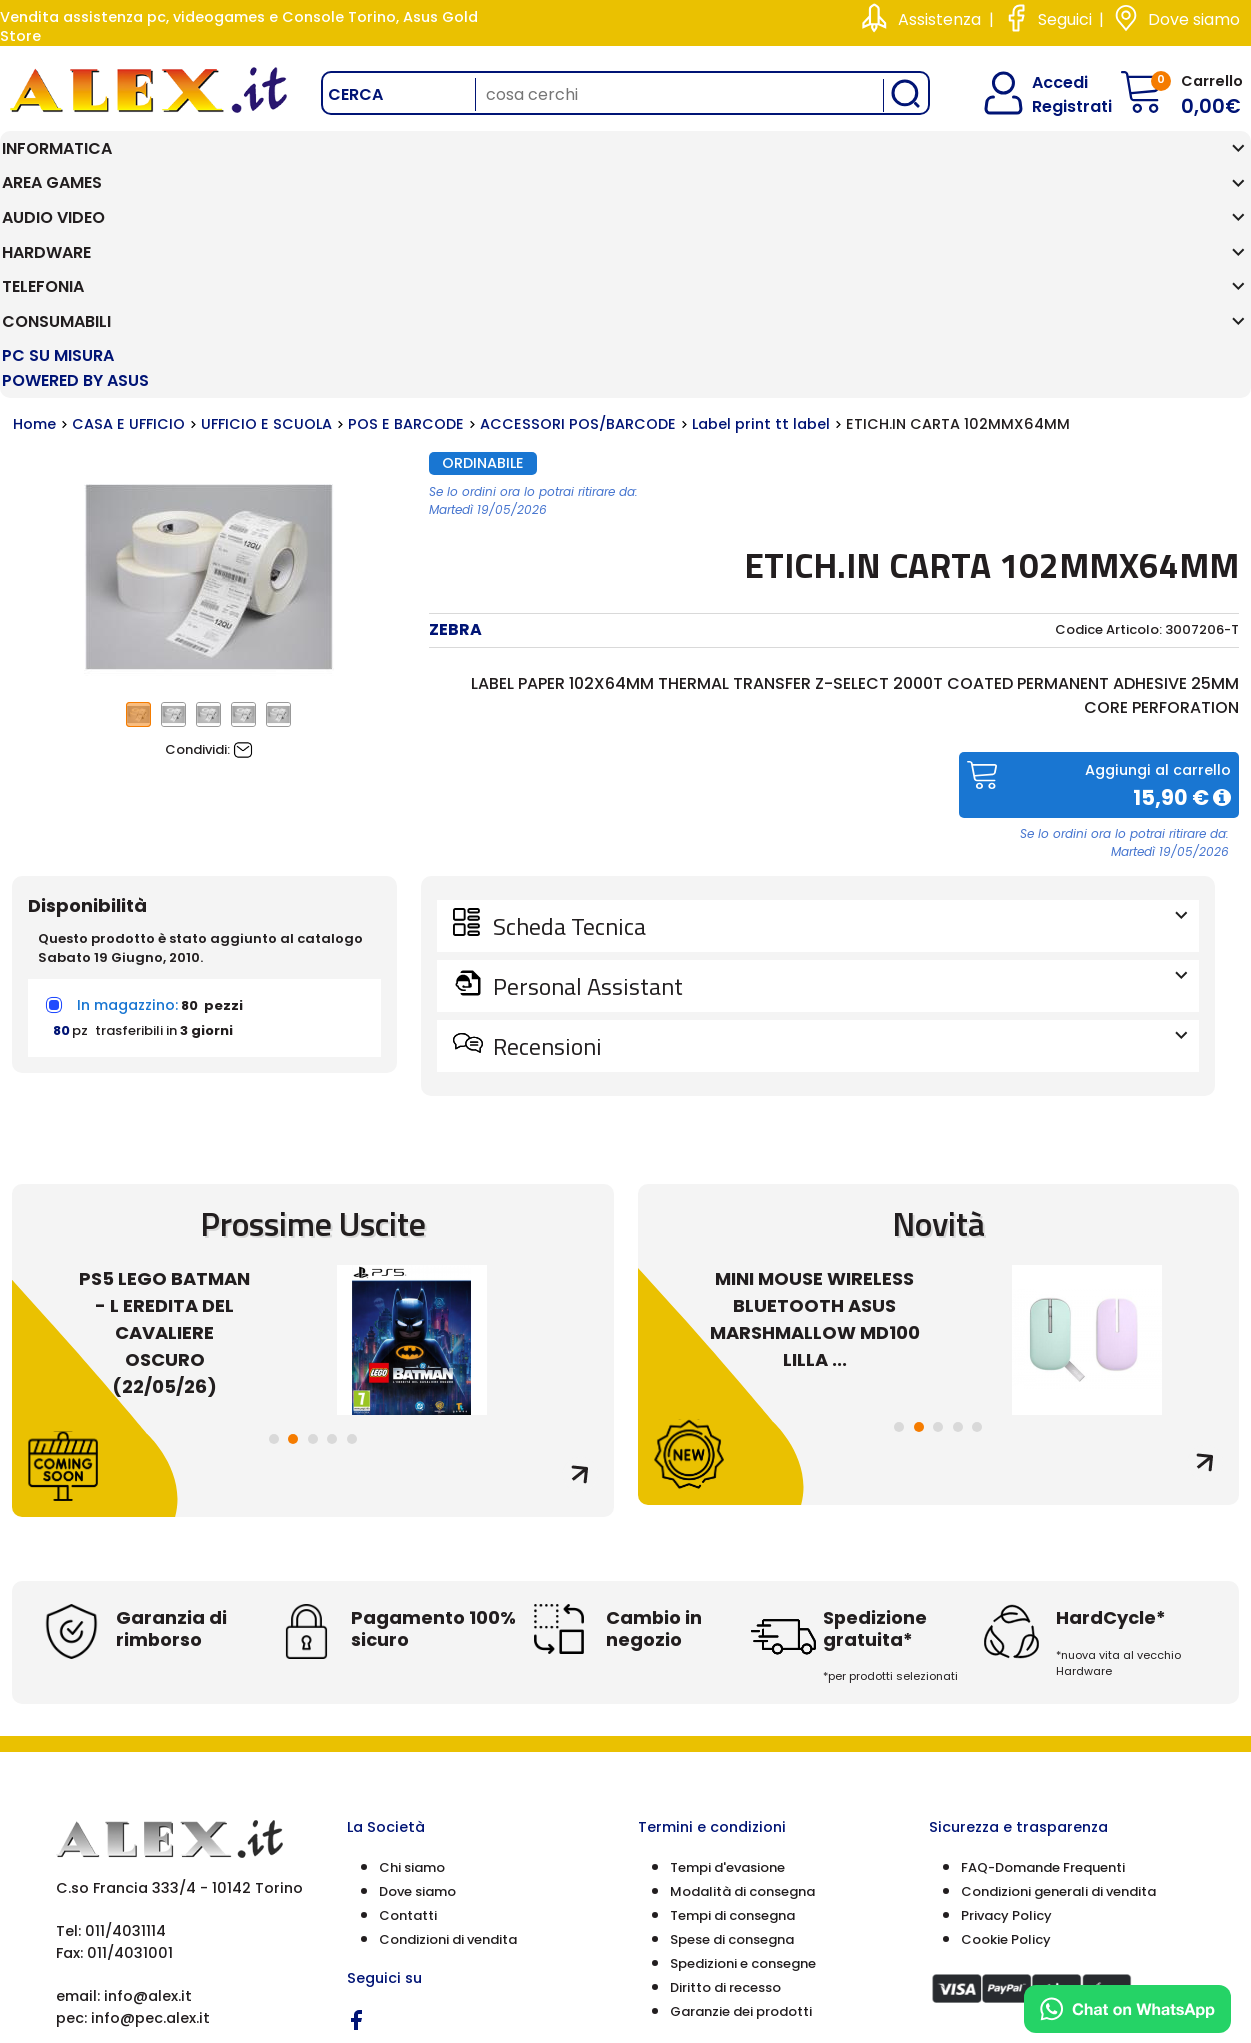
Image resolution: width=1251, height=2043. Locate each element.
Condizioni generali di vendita (1058, 1684)
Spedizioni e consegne (743, 1756)
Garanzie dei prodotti (741, 1804)
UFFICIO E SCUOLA (266, 217)
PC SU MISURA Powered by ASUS (1150, 161)
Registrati (1055, 106)
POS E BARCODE (406, 217)
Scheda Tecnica (838, 718)
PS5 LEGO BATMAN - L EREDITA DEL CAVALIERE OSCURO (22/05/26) (164, 1124)
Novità (938, 1015)
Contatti (408, 1708)
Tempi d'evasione (727, 1660)
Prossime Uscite (313, 1015)
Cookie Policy (1006, 1732)
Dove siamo (1194, 19)
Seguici (1065, 19)
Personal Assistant (838, 778)
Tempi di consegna (732, 1708)
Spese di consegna (732, 1732)
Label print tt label (761, 217)
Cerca (355, 94)
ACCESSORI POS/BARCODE (578, 217)
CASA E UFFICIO (128, 217)
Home (34, 217)
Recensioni (838, 838)
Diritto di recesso (725, 1780)
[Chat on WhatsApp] (1127, 2009)
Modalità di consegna (742, 1684)
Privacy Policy (1006, 1708)
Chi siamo (412, 1660)
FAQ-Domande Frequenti (1043, 1660)
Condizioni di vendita (448, 1732)
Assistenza (939, 19)
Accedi (1047, 82)
